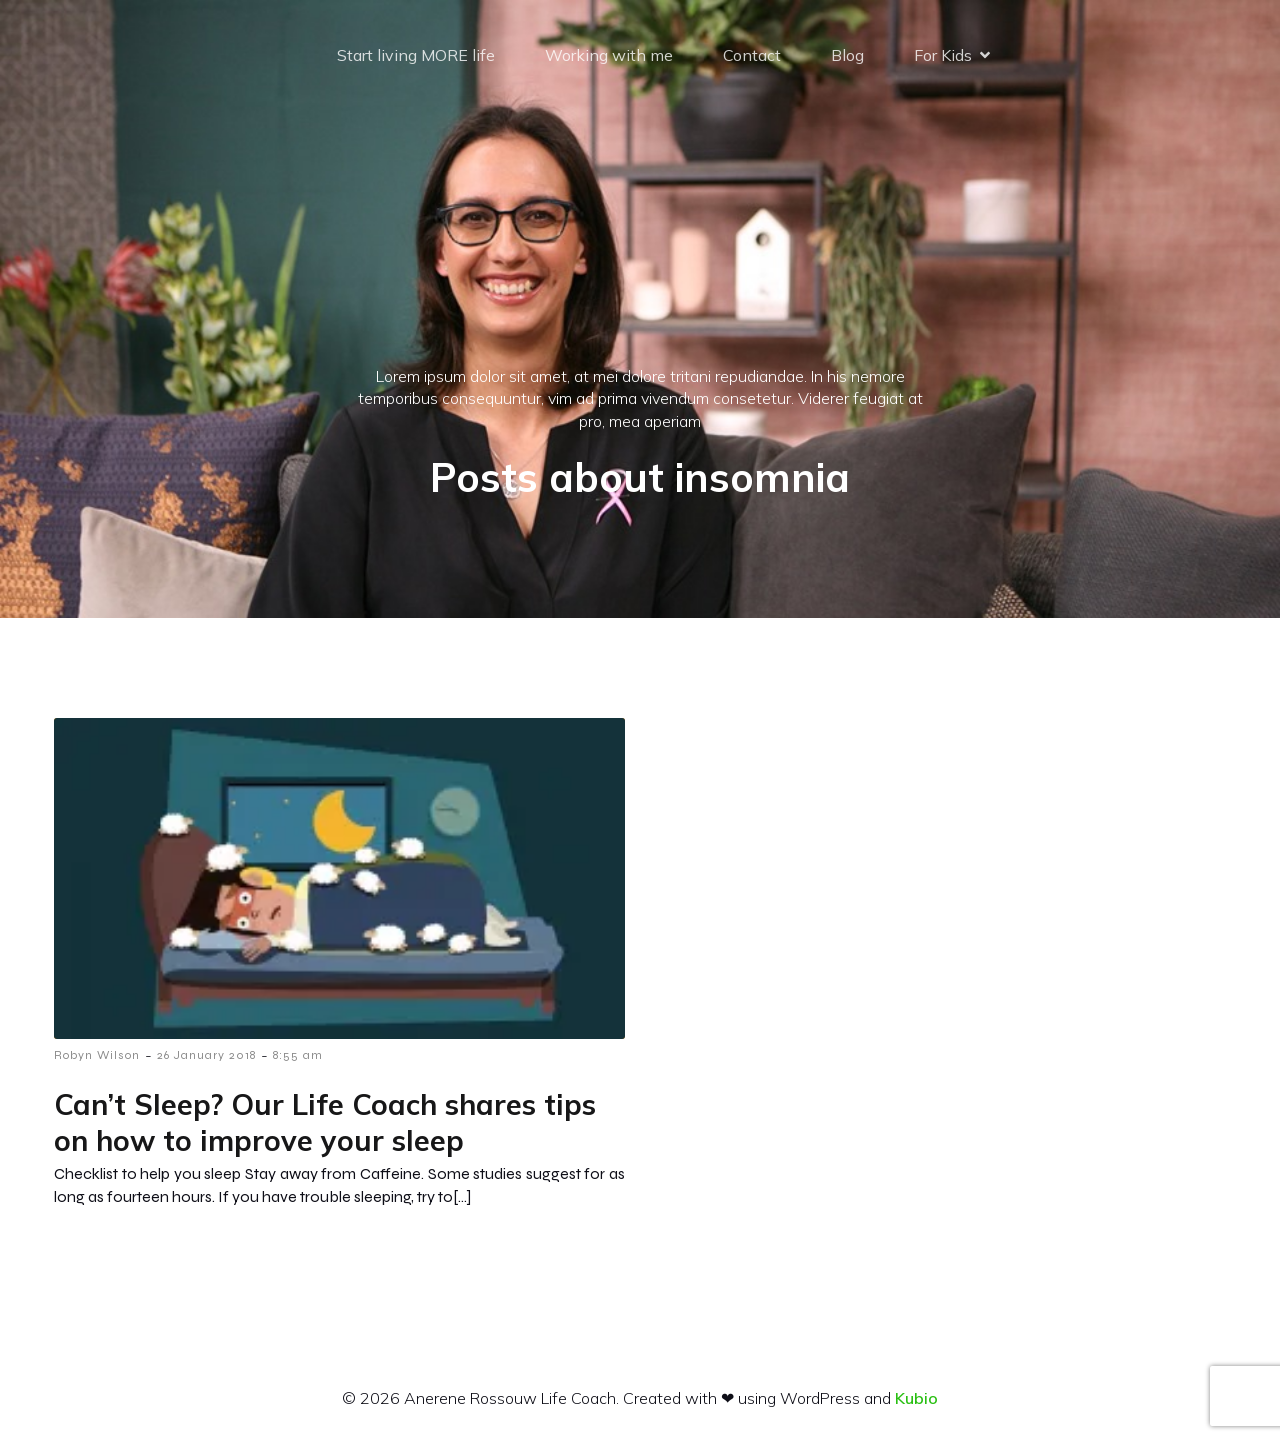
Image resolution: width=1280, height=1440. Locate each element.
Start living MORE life (416, 55)
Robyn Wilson (97, 1055)
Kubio (916, 1398)
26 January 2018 (206, 1055)
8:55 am (298, 1055)
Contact (752, 55)
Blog (847, 55)
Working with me (609, 55)
